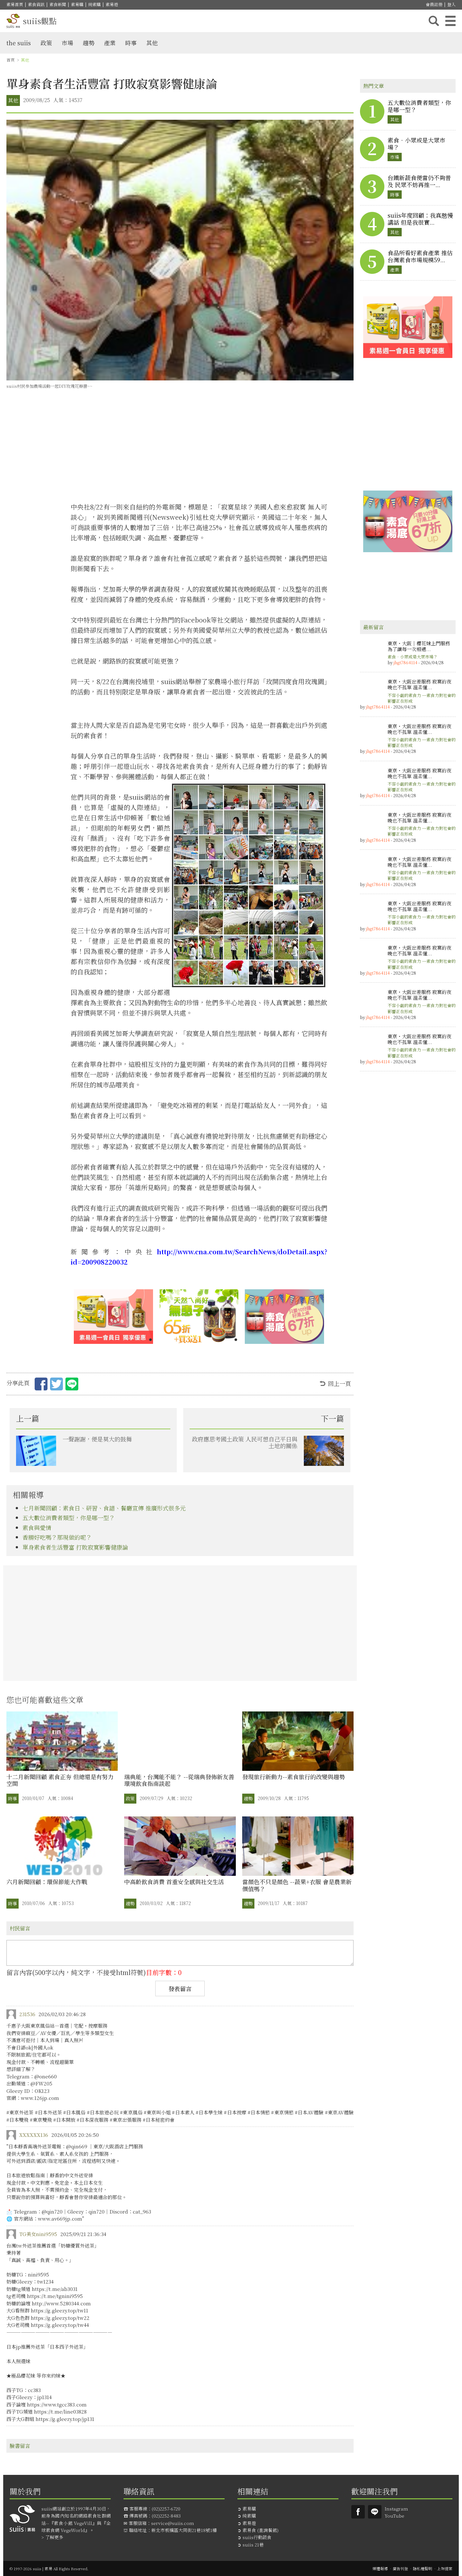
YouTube (394, 2515)
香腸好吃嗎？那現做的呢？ (57, 1537)
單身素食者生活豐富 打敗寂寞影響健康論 (75, 1547)
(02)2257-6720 (166, 2508)
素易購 (77, 4)
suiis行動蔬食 (257, 2537)
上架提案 (444, 2568)
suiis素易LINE (374, 2512)
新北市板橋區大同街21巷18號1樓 (184, 2530)
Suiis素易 (358, 2512)
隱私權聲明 (422, 2568)
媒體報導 (380, 2568)
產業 (110, 43)
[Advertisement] (199, 447)
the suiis (18, 43)
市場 (67, 43)
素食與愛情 (36, 1527)
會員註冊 (434, 4)
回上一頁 (339, 1383)
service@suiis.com (172, 2523)
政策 (46, 43)
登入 (451, 4)
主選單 (450, 21)
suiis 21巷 (253, 2544)
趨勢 (88, 43)
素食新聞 (57, 4)
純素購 (94, 4)
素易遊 (112, 4)
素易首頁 (14, 4)
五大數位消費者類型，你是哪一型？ (68, 1517)
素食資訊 (36, 4)
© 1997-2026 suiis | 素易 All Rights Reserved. (49, 2568)
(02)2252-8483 (166, 2515)
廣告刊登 (400, 2568)
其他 (152, 43)
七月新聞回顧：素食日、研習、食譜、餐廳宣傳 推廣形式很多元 (104, 1508)
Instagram (396, 2508)
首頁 (10, 60)
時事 (131, 43)
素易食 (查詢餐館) (260, 2530)
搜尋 (434, 21)
